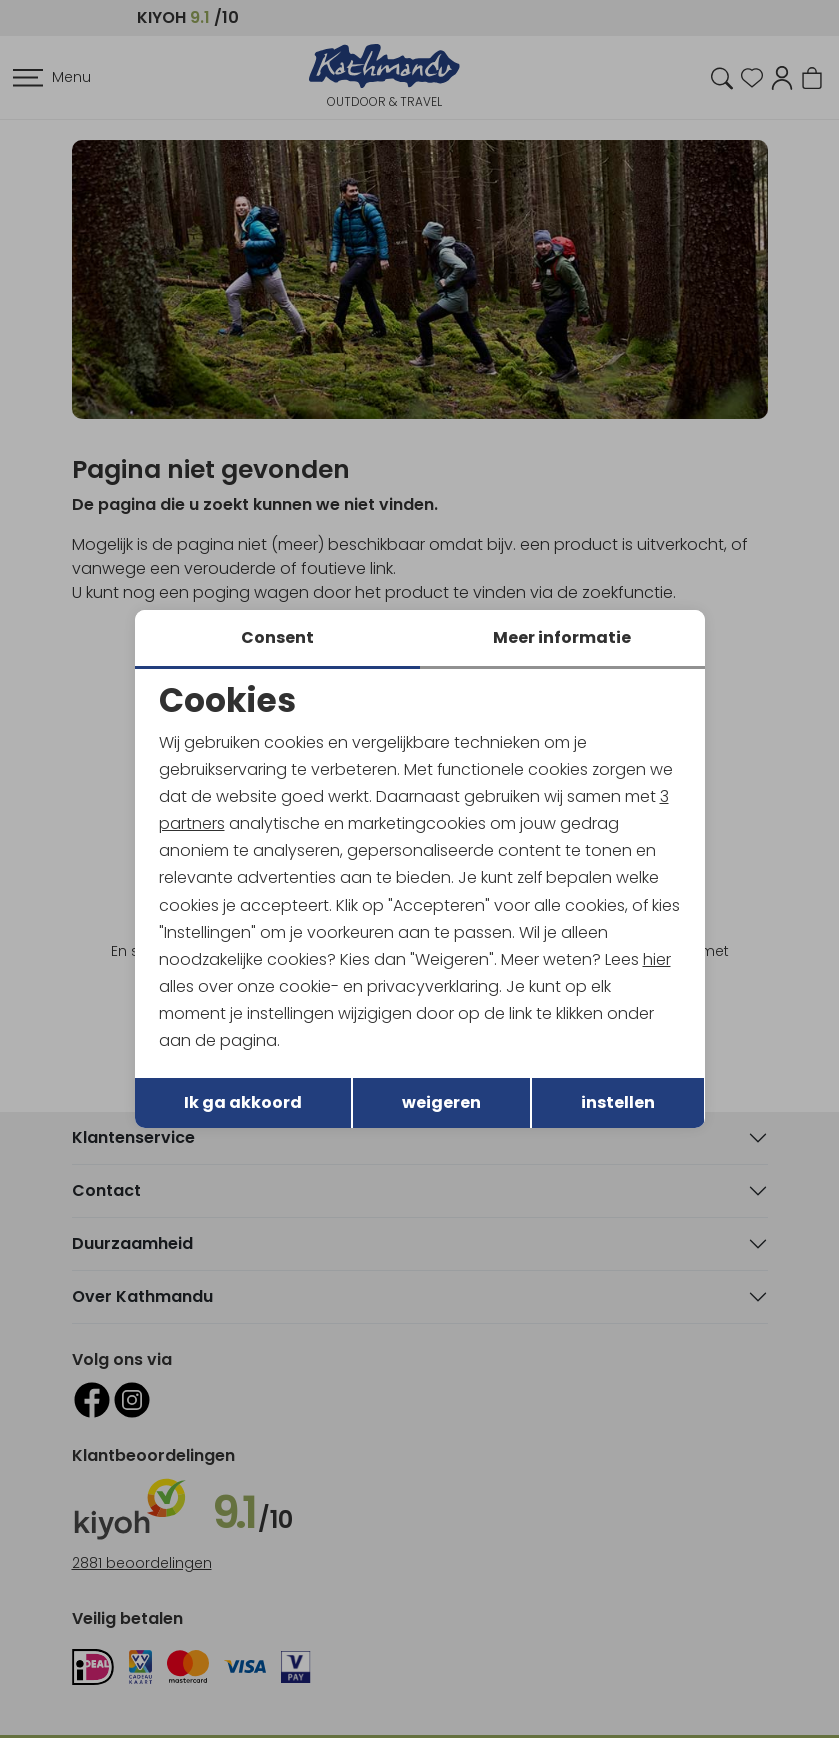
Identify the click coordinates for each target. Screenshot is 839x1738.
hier (658, 959)
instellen (618, 1103)
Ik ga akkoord (243, 1103)
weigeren (441, 1103)
